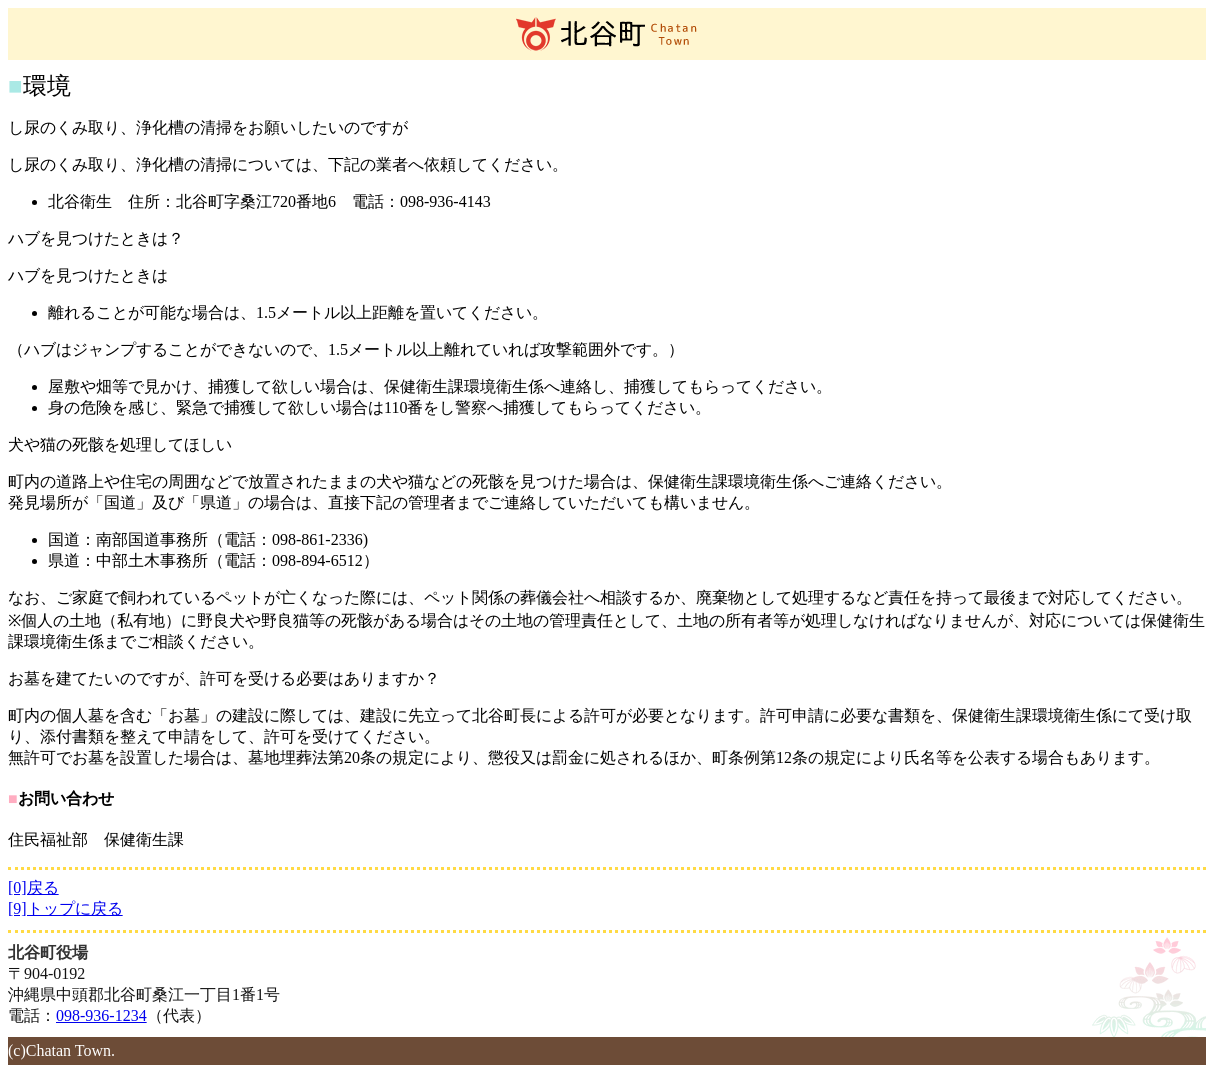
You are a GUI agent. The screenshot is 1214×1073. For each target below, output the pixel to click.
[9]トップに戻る (65, 908)
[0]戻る (33, 887)
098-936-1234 (101, 1015)
